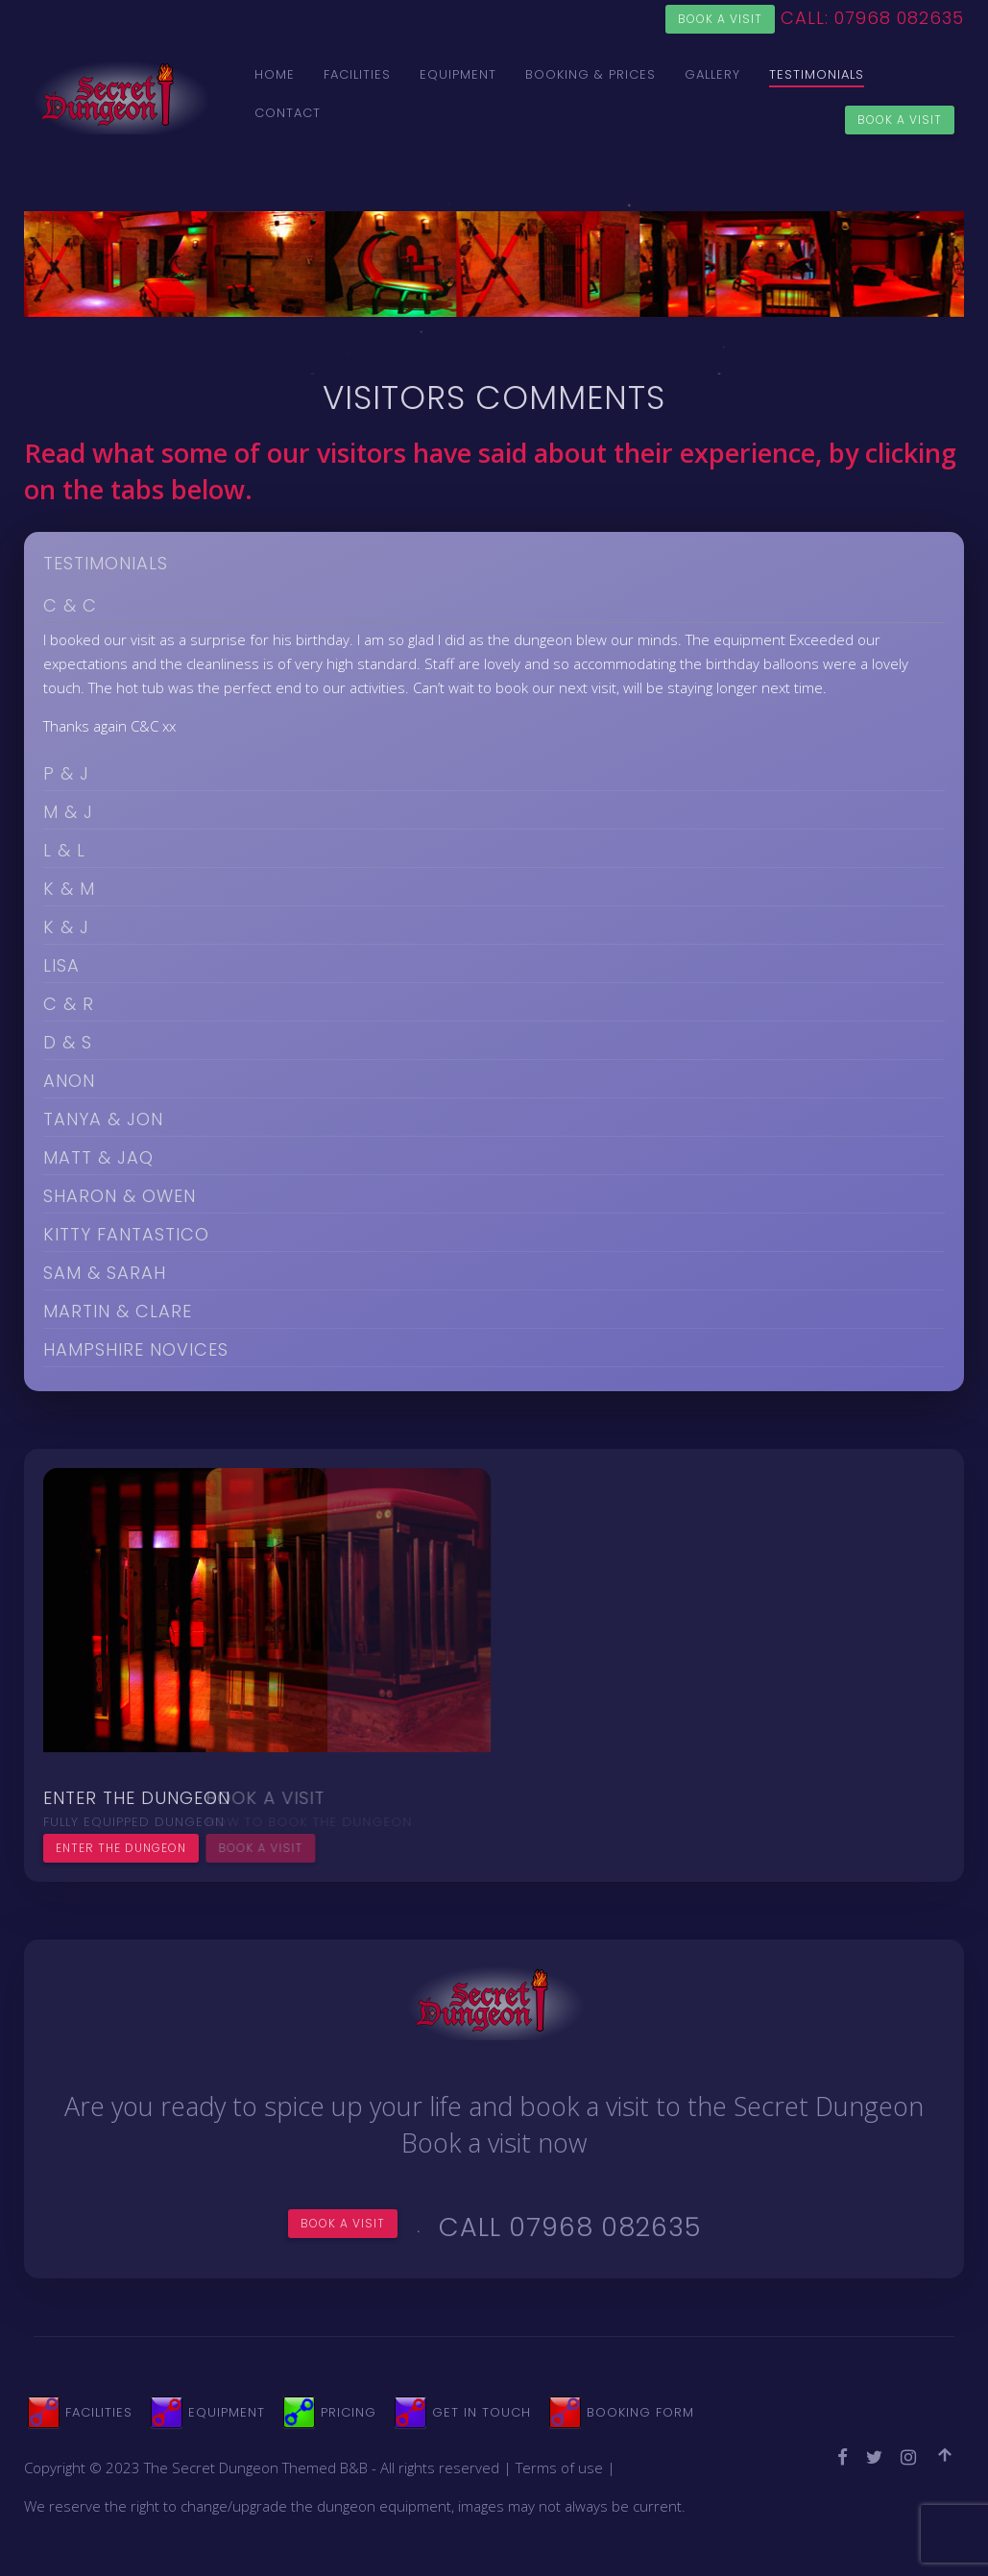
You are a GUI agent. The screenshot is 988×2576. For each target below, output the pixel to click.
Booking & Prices (590, 74)
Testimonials (816, 74)
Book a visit (720, 19)
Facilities (357, 74)
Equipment (458, 74)
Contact (287, 113)
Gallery (712, 74)
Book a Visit (899, 119)
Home (274, 74)
